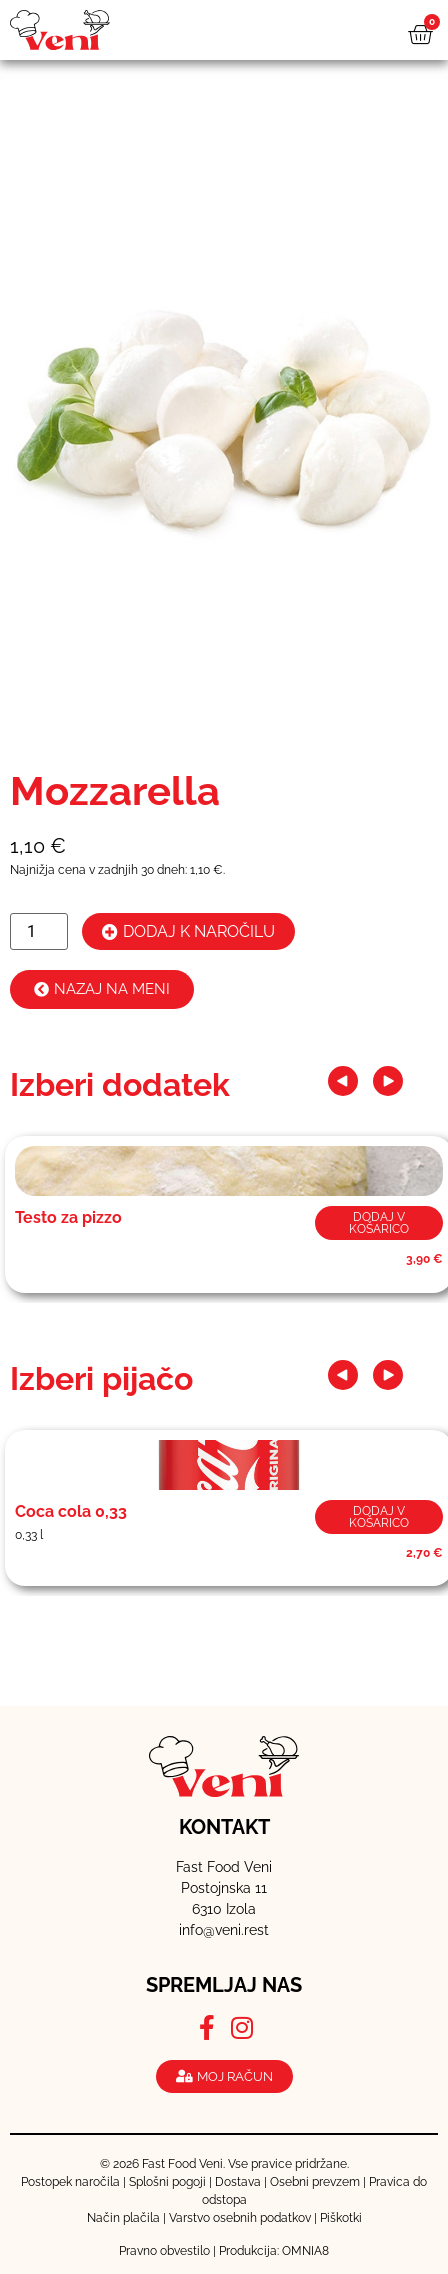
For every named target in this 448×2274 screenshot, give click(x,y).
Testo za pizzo (68, 1217)
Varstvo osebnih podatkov (240, 2218)
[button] (343, 1081)
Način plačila (123, 2218)
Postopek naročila (70, 2182)
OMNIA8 (305, 2251)
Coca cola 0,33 (71, 1511)
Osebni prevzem (315, 2182)
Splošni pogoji (167, 2182)
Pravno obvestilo (164, 2251)
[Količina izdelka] (39, 931)
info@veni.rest (224, 1930)
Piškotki (341, 2218)
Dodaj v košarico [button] (379, 1223)
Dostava (238, 2182)
